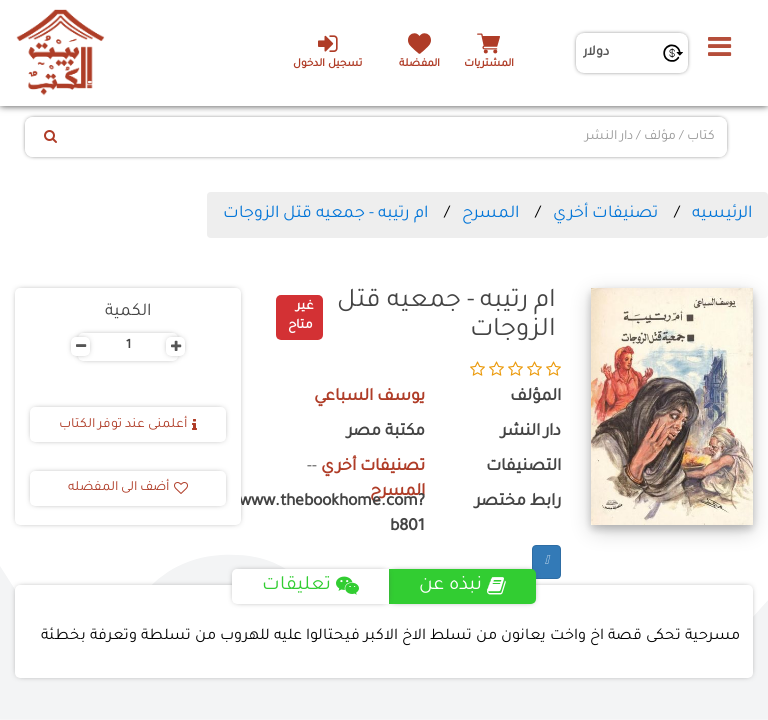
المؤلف (535, 397)
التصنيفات (523, 467)
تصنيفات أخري (605, 214)
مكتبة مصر (386, 432)
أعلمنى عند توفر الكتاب (128, 425)
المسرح (490, 214)
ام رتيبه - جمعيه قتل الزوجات (325, 214)
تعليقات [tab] (310, 586)
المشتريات (489, 64)
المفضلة (419, 64)
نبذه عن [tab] (462, 586)
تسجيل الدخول (327, 51)
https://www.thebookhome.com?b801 (348, 515)
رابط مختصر (518, 502)
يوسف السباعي (369, 397)
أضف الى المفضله (128, 488)
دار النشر (531, 432)
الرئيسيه (722, 214)
